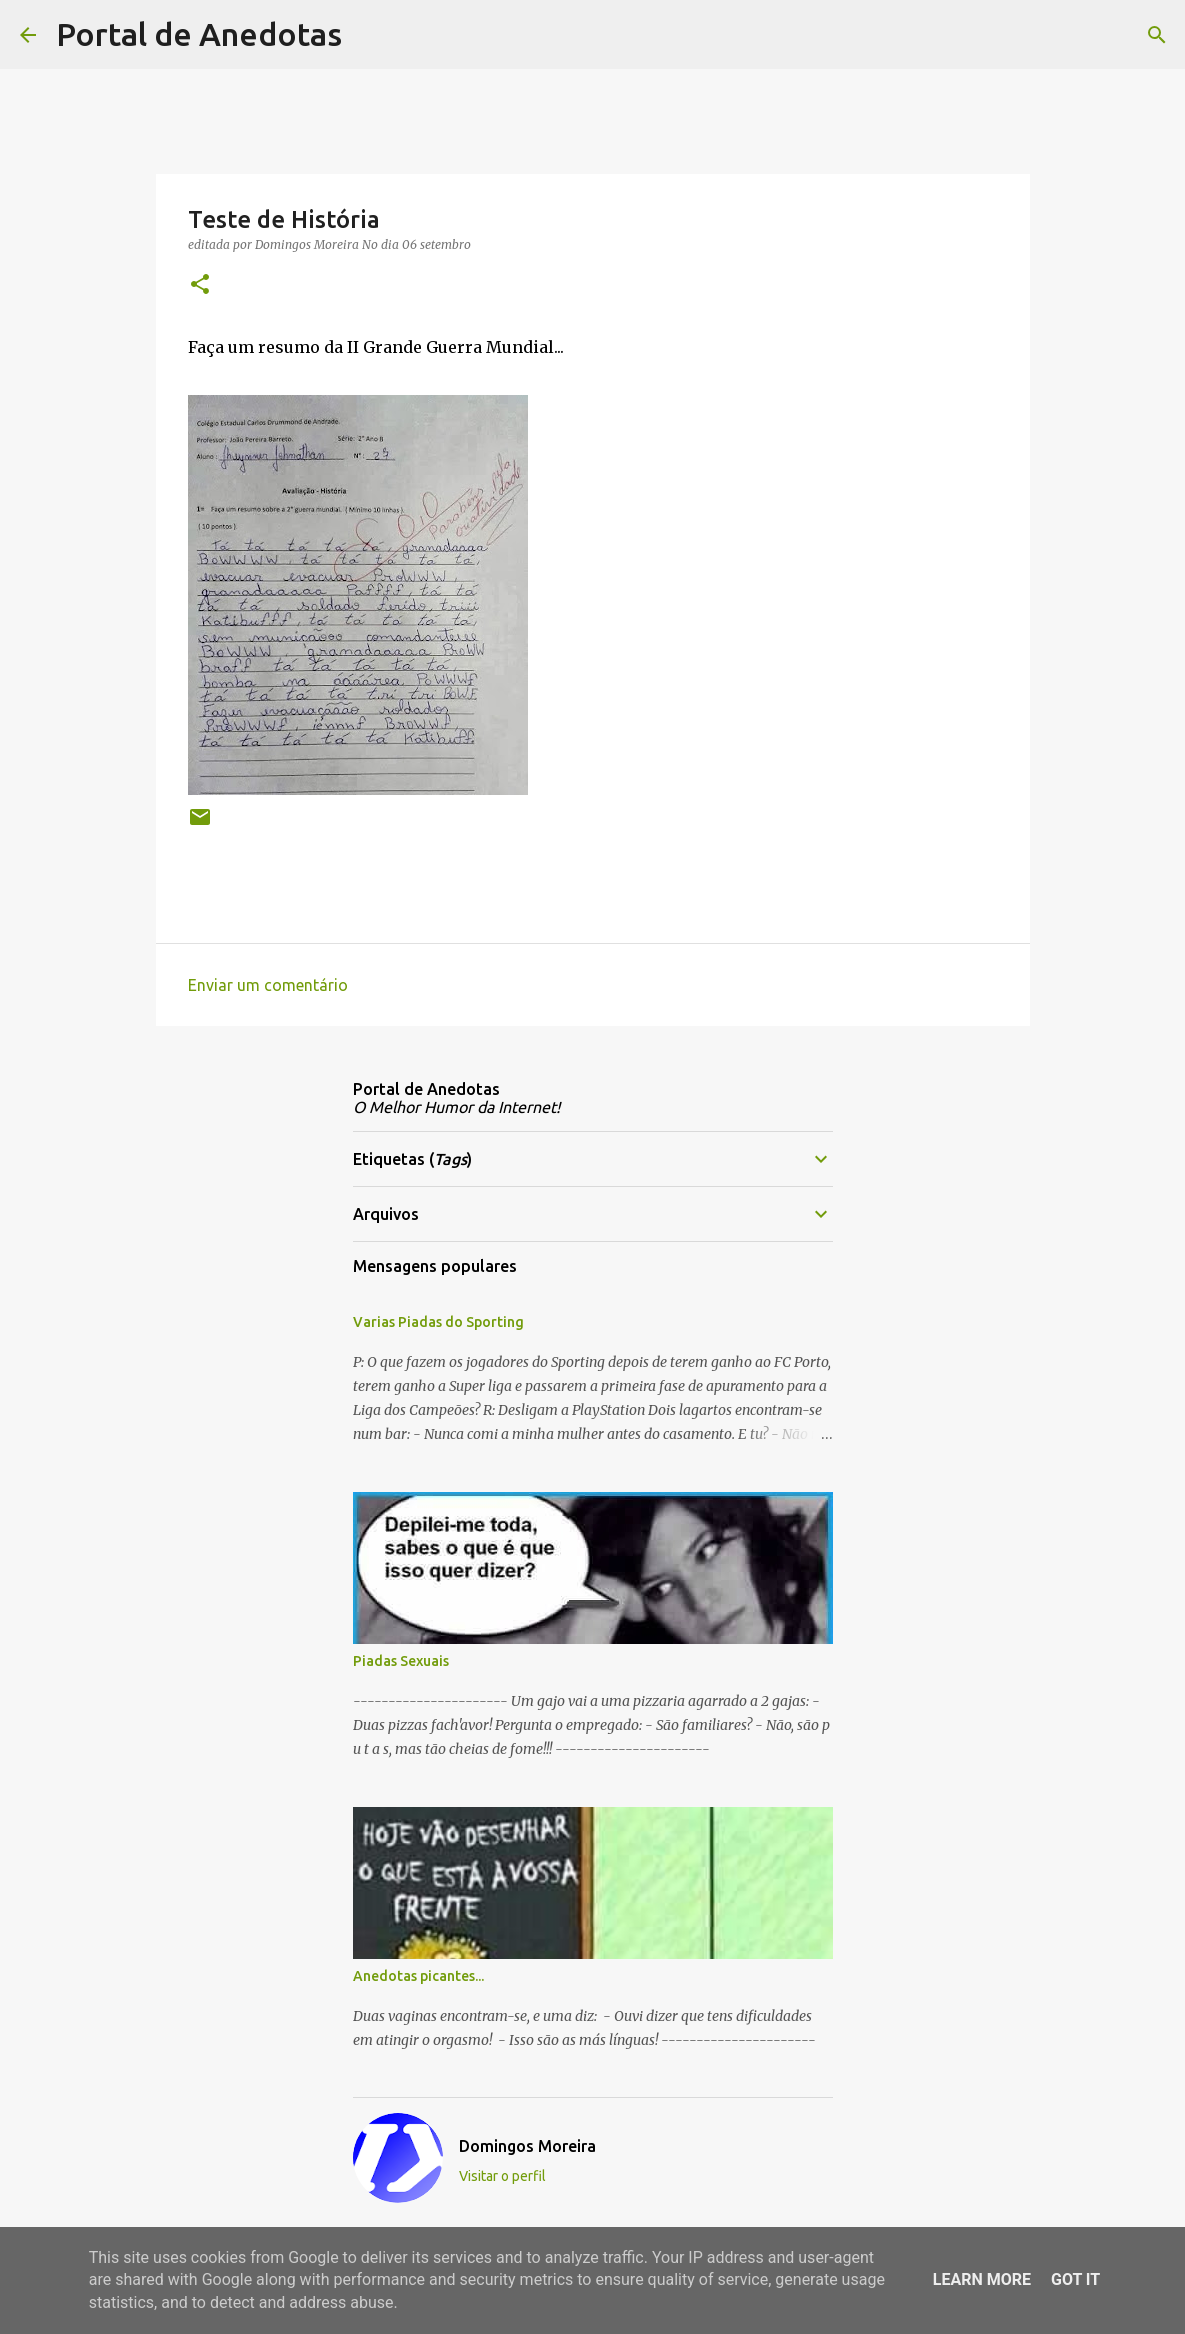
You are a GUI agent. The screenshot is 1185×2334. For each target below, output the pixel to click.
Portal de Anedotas (199, 34)
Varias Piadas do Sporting (438, 1322)
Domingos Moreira (527, 2146)
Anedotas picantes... (418, 1976)
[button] (200, 285)
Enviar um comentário (268, 985)
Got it (1075, 2279)
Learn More (982, 2279)
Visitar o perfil (502, 2176)
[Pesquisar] (370, 35)
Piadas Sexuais (401, 1661)
